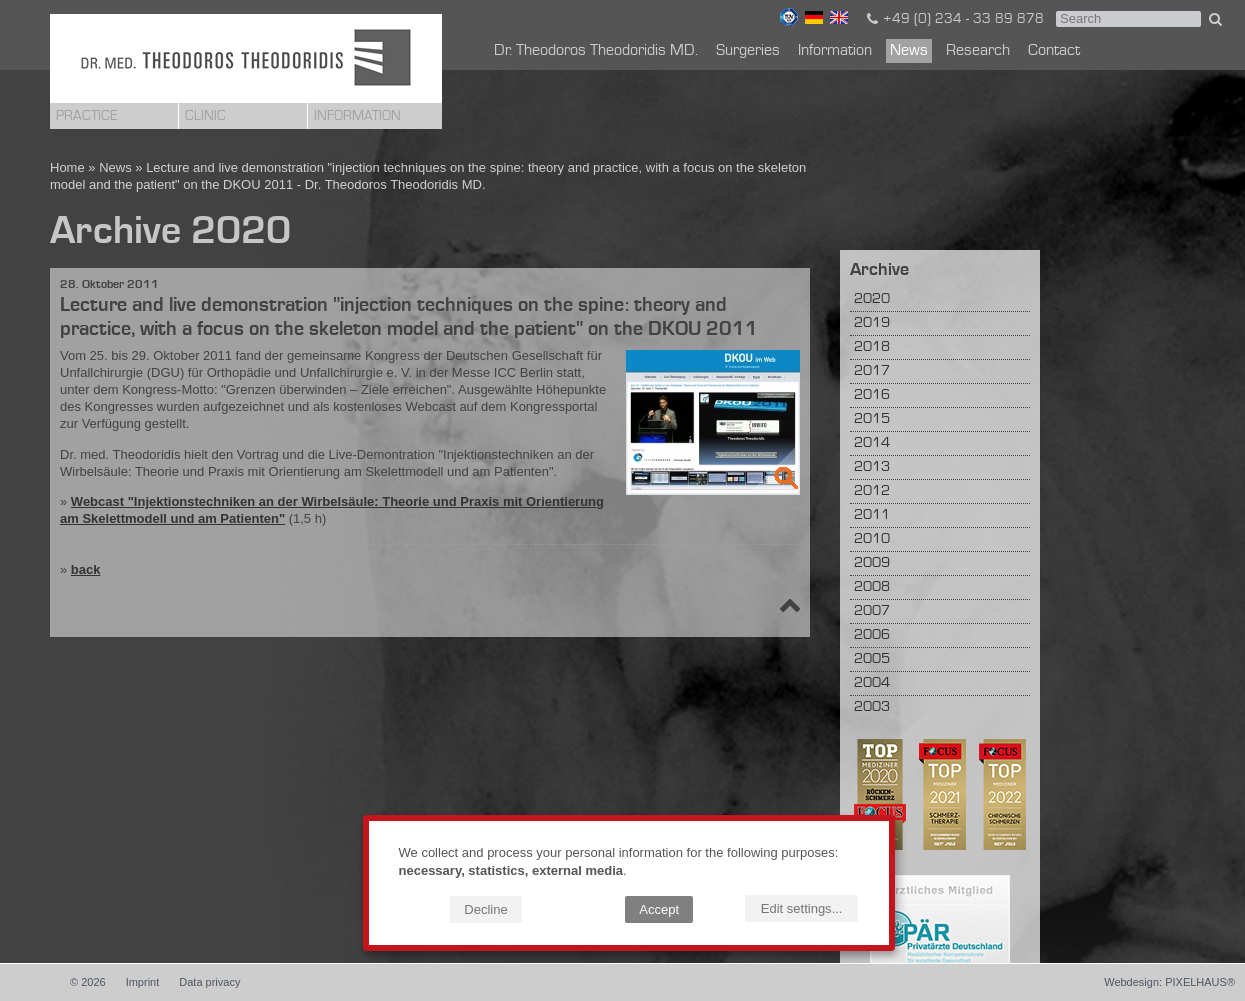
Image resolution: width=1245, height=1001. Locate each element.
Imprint (143, 982)
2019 (872, 323)
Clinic (205, 116)
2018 (872, 347)
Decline (485, 909)
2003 (872, 707)
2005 (872, 659)
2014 (872, 443)
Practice (86, 116)
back (86, 569)
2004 (872, 683)
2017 (872, 371)
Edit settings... (802, 908)
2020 (872, 299)
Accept (659, 909)
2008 (872, 587)
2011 (872, 515)
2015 (872, 419)
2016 (872, 395)
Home (67, 167)
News (909, 51)
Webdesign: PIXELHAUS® (1169, 982)
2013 (872, 467)
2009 (872, 563)
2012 (872, 491)
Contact (1054, 51)
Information (357, 116)
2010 (872, 539)
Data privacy (209, 982)
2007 (872, 611)
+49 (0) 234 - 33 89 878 (954, 19)
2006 (872, 635)
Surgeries (748, 51)
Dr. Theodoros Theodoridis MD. (596, 51)
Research (978, 51)
